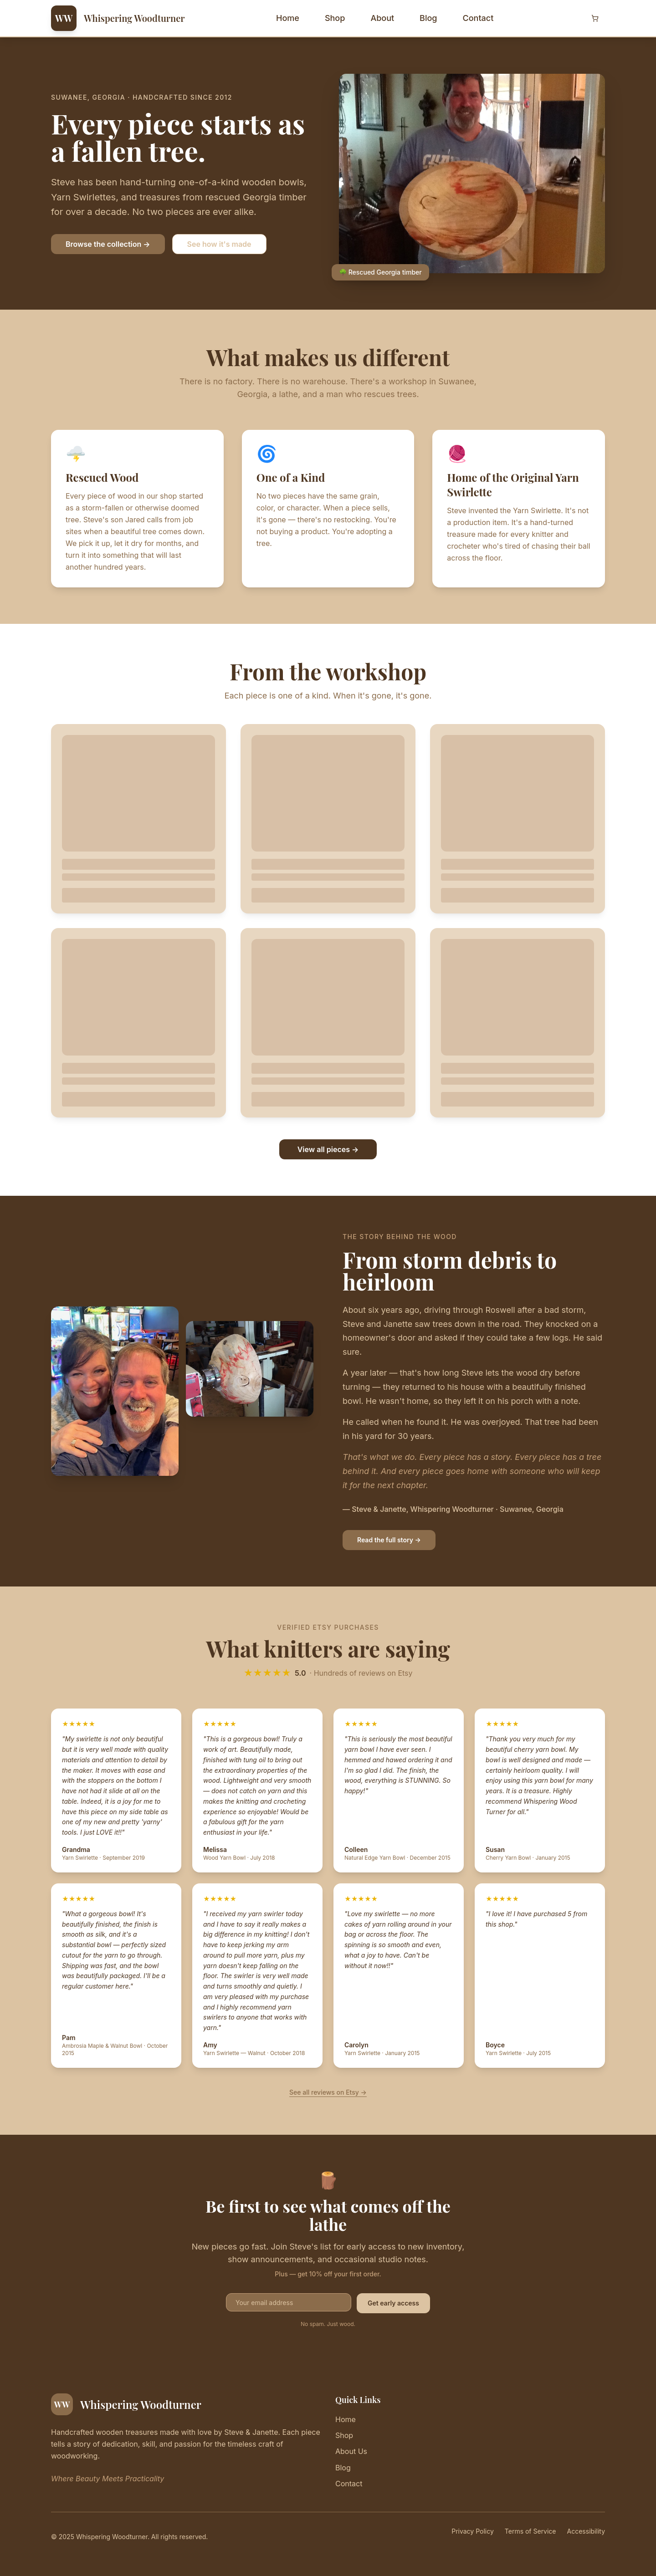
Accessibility (586, 2531)
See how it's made (219, 244)
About (382, 18)
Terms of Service (530, 2531)
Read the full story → (389, 1540)
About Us (351, 2451)
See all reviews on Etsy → (328, 2092)
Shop (335, 18)
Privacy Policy (472, 2531)
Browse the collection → (108, 244)
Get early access (393, 2303)
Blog (428, 18)
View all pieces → (328, 1149)
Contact (477, 18)
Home (287, 18)
